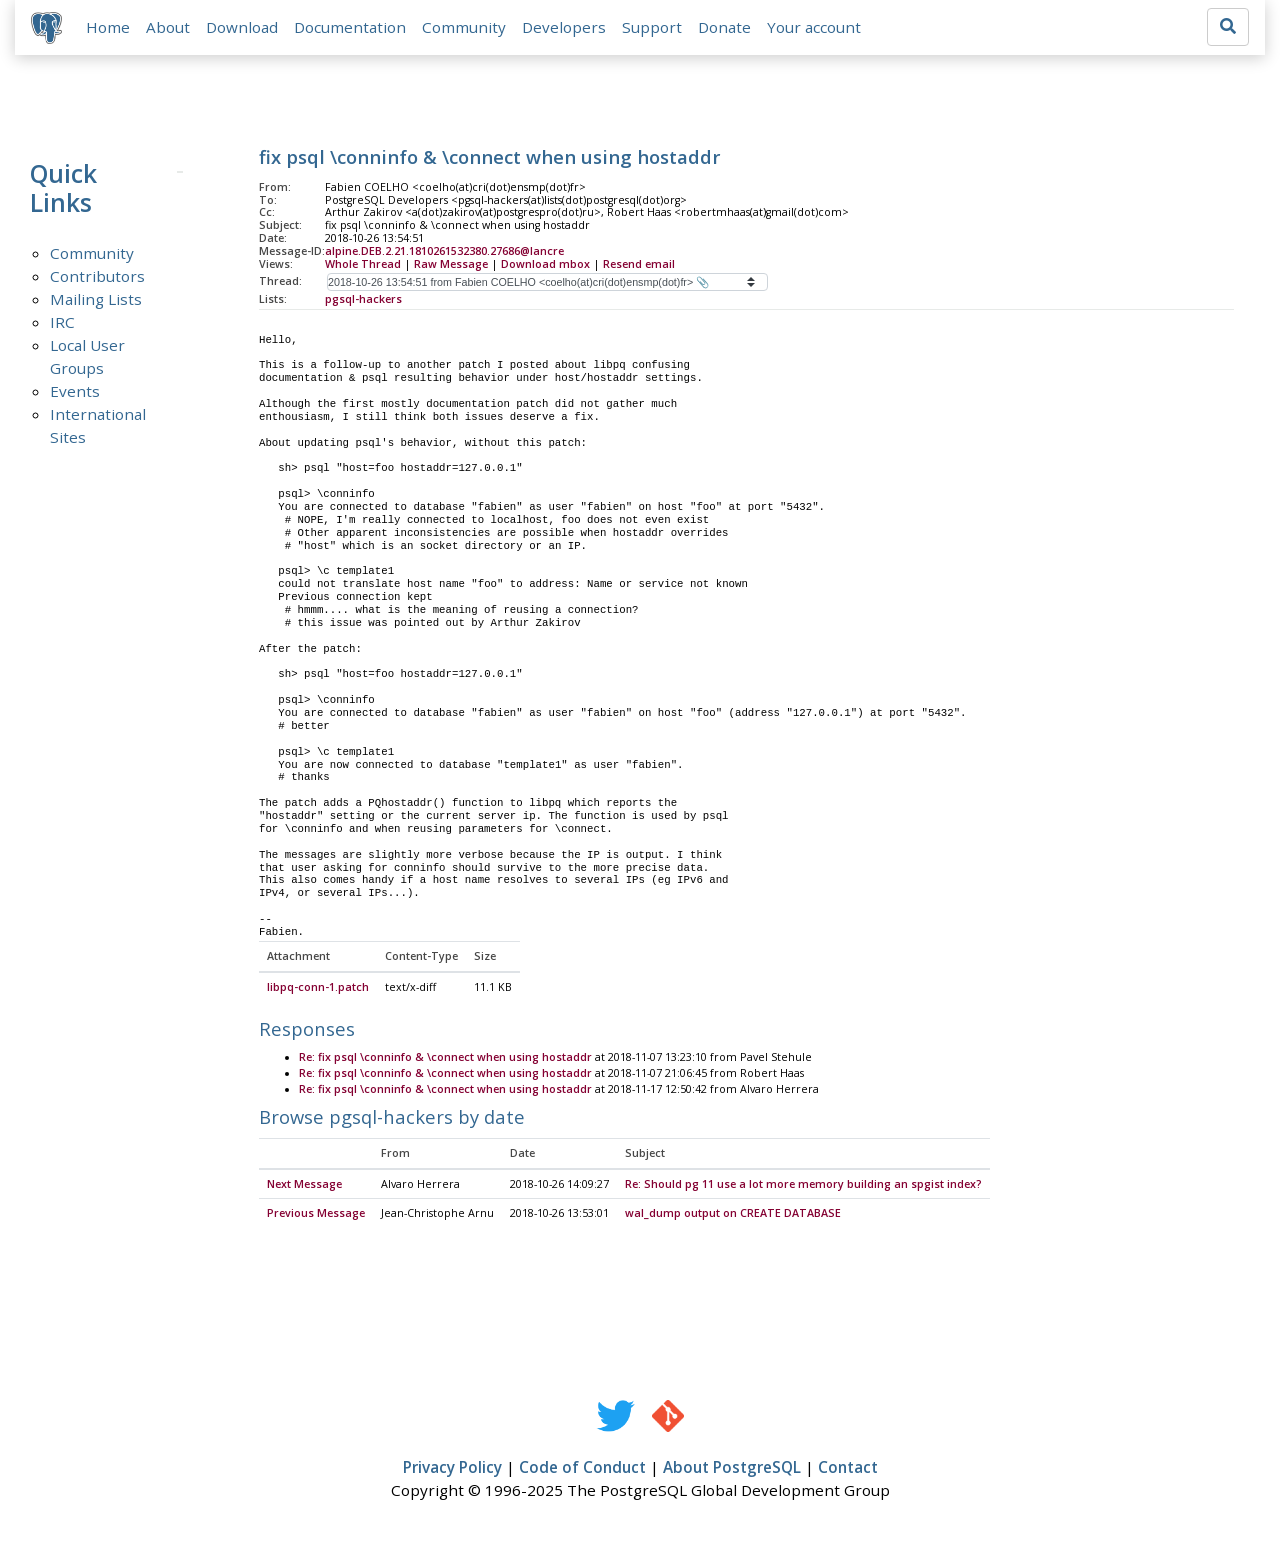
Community (464, 27)
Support (652, 27)
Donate (724, 27)
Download (242, 27)
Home (108, 27)
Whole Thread (363, 264)
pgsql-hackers (363, 299)
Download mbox (545, 264)
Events (75, 391)
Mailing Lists (96, 299)
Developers (564, 27)
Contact (848, 1469)
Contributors (97, 276)
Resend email (639, 264)
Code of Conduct (582, 1469)
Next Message (304, 1185)
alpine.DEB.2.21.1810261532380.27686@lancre (444, 251)
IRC (62, 322)
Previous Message (316, 1215)
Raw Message (451, 264)
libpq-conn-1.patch (318, 988)
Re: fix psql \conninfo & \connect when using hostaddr (445, 1058)
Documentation (350, 27)
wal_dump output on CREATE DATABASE (733, 1215)
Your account (814, 27)
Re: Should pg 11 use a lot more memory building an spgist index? (803, 1185)
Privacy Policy (452, 1469)
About (168, 27)
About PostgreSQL (732, 1469)
